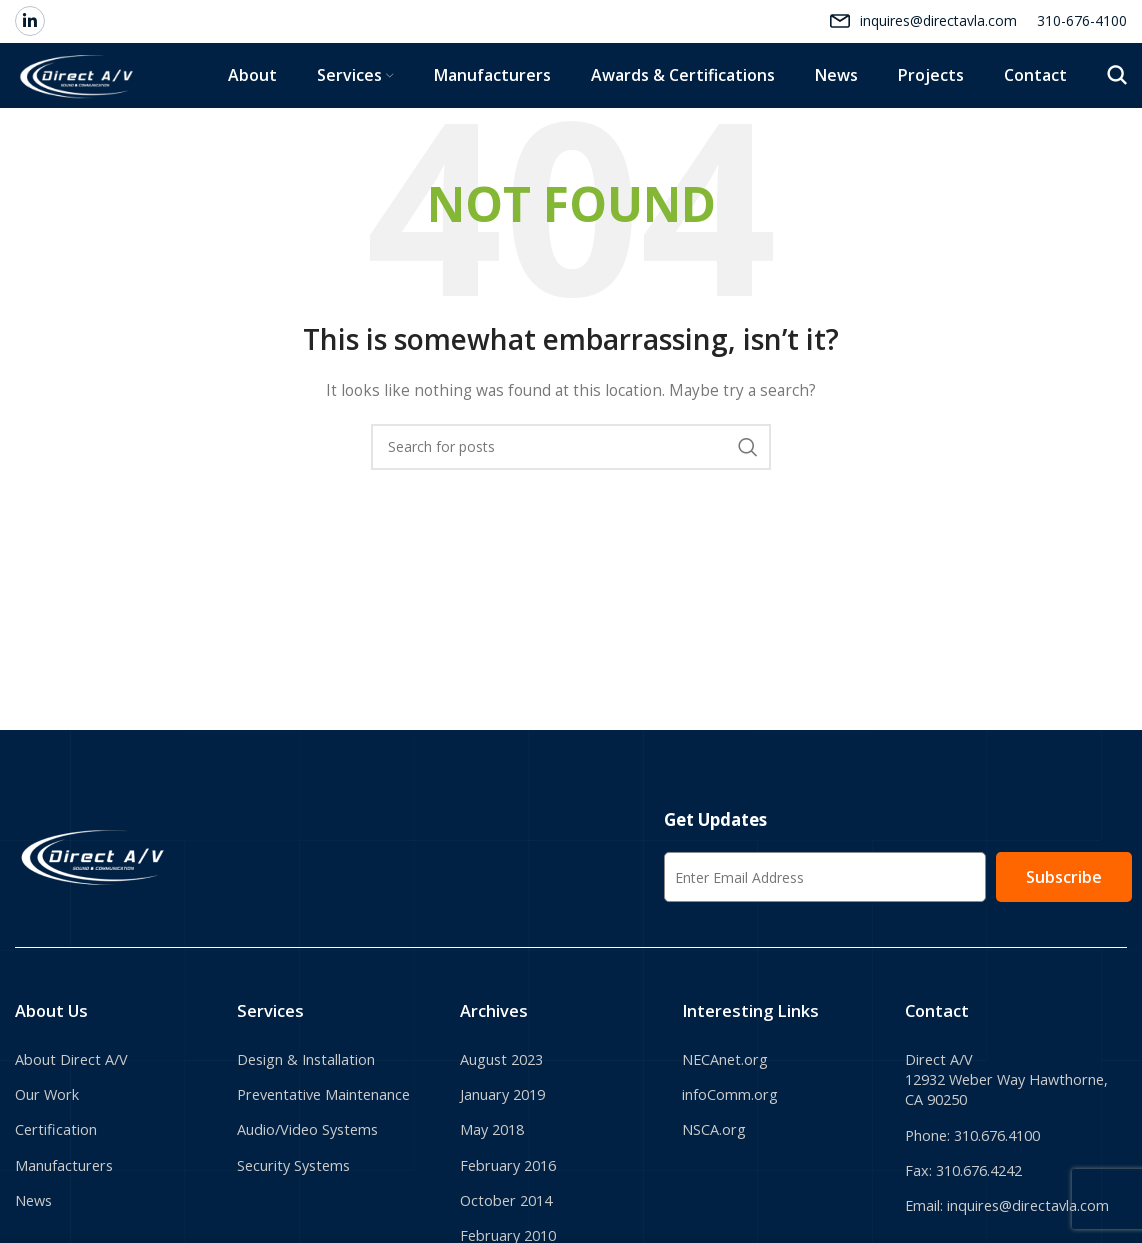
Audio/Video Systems (315, 1196)
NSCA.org (718, 1196)
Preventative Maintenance (335, 1159)
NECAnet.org (730, 1121)
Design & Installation (315, 1121)
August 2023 (507, 1121)
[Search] (1117, 112)
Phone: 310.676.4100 (981, 1204)
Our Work (52, 1159)
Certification (60, 1196)
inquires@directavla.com (938, 29)
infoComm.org (736, 1159)
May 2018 (496, 1196)
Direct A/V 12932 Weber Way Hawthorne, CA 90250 (986, 1143)
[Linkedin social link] (30, 30)
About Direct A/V (77, 1121)
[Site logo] (122, 110)
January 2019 (509, 1159)
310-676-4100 (1082, 29)
